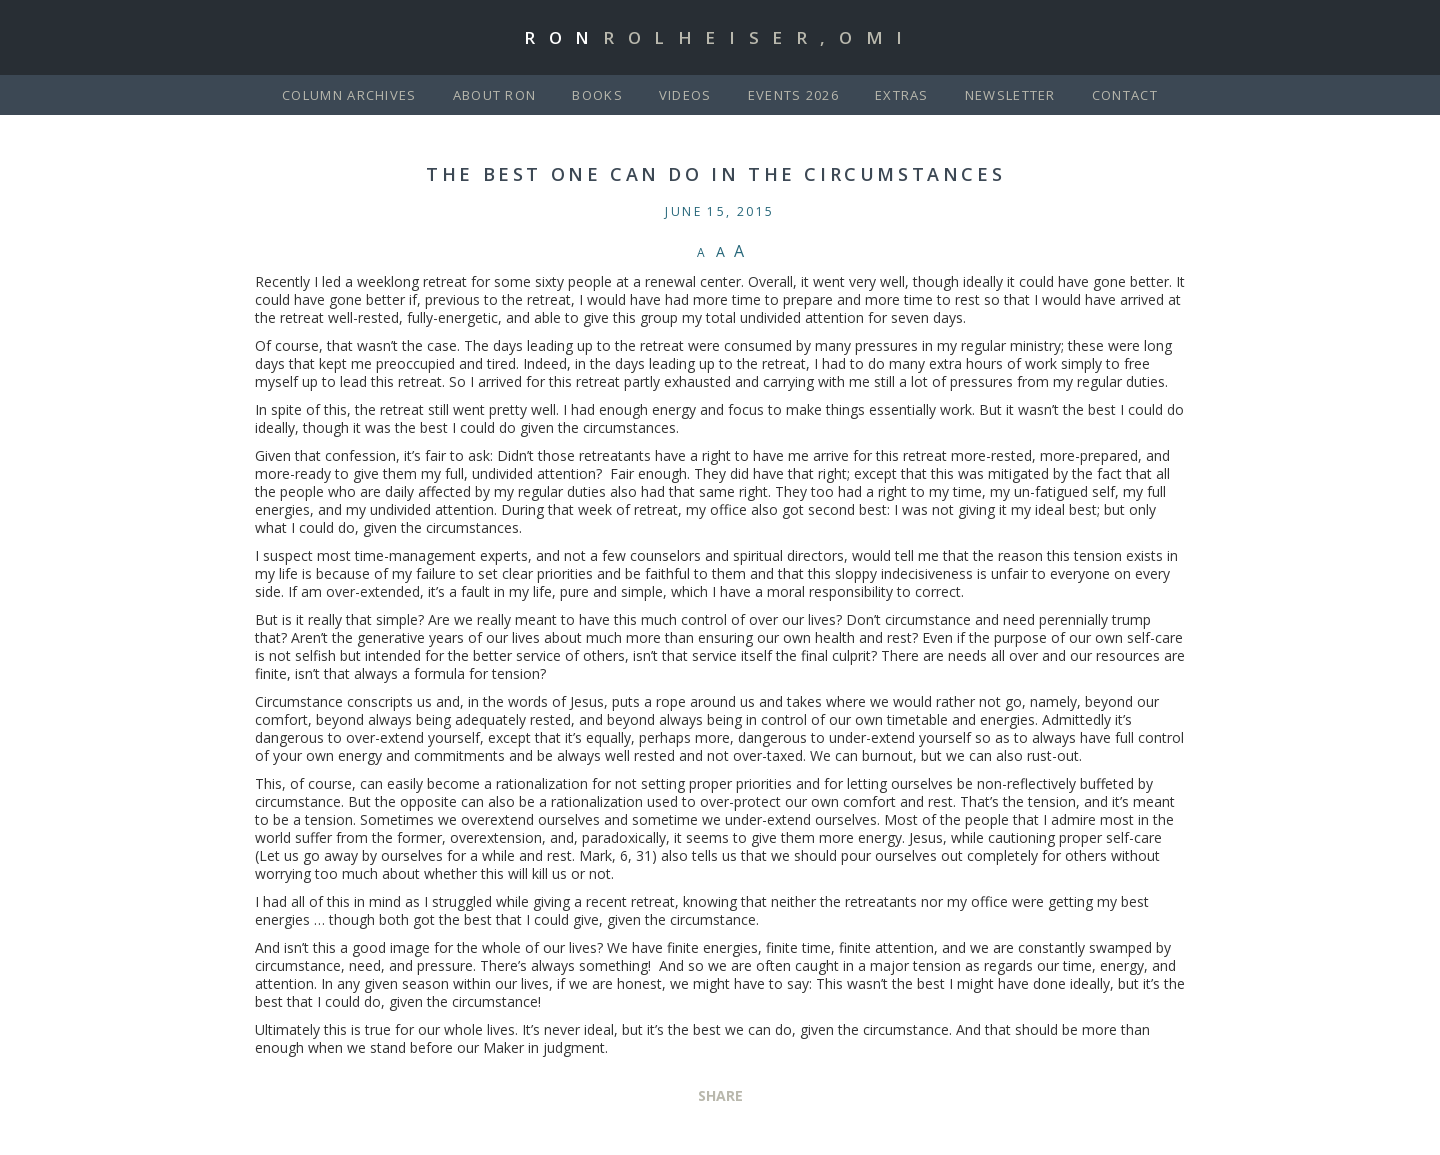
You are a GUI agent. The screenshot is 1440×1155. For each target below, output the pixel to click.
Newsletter (1010, 95)
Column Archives (349, 95)
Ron (720, 37)
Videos (685, 95)
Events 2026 (793, 95)
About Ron (495, 95)
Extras (902, 95)
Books (597, 95)
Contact (1125, 95)
